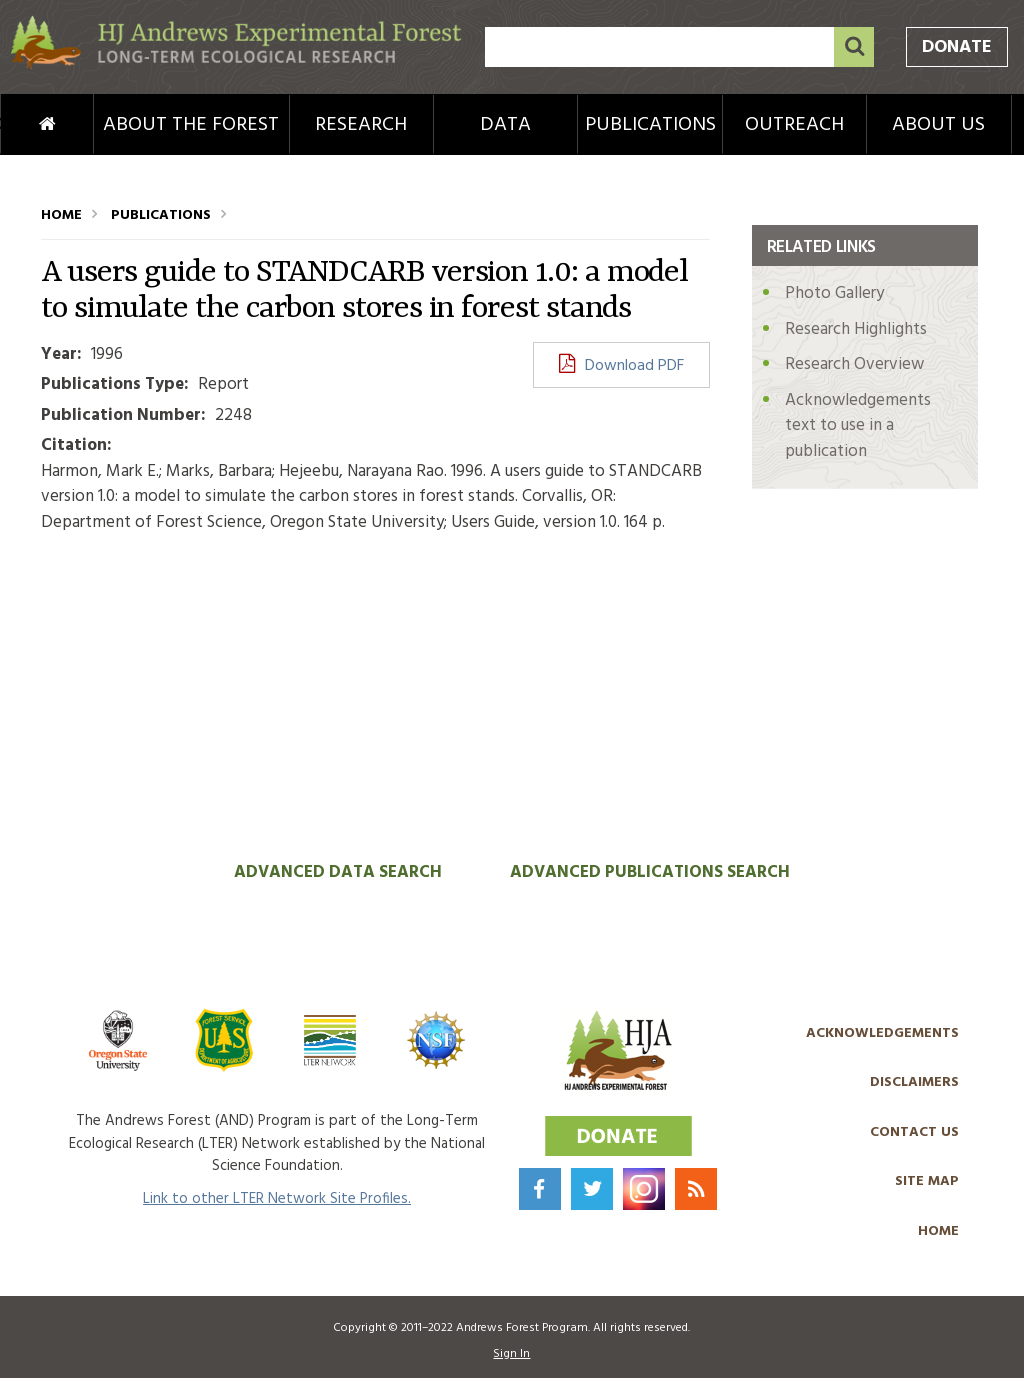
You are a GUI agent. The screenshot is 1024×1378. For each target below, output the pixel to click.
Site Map (927, 1181)
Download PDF (634, 366)
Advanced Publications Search (650, 872)
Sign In (511, 1354)
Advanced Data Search (338, 872)
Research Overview (854, 364)
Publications (650, 125)
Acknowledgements (882, 1033)
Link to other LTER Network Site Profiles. (277, 1199)
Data (505, 125)
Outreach (794, 125)
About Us (938, 125)
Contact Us (914, 1132)
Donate (957, 47)
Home (20, 125)
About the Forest (191, 125)
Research (361, 125)
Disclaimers (914, 1082)
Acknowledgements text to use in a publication (858, 426)
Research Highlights (856, 329)
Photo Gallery (834, 293)
